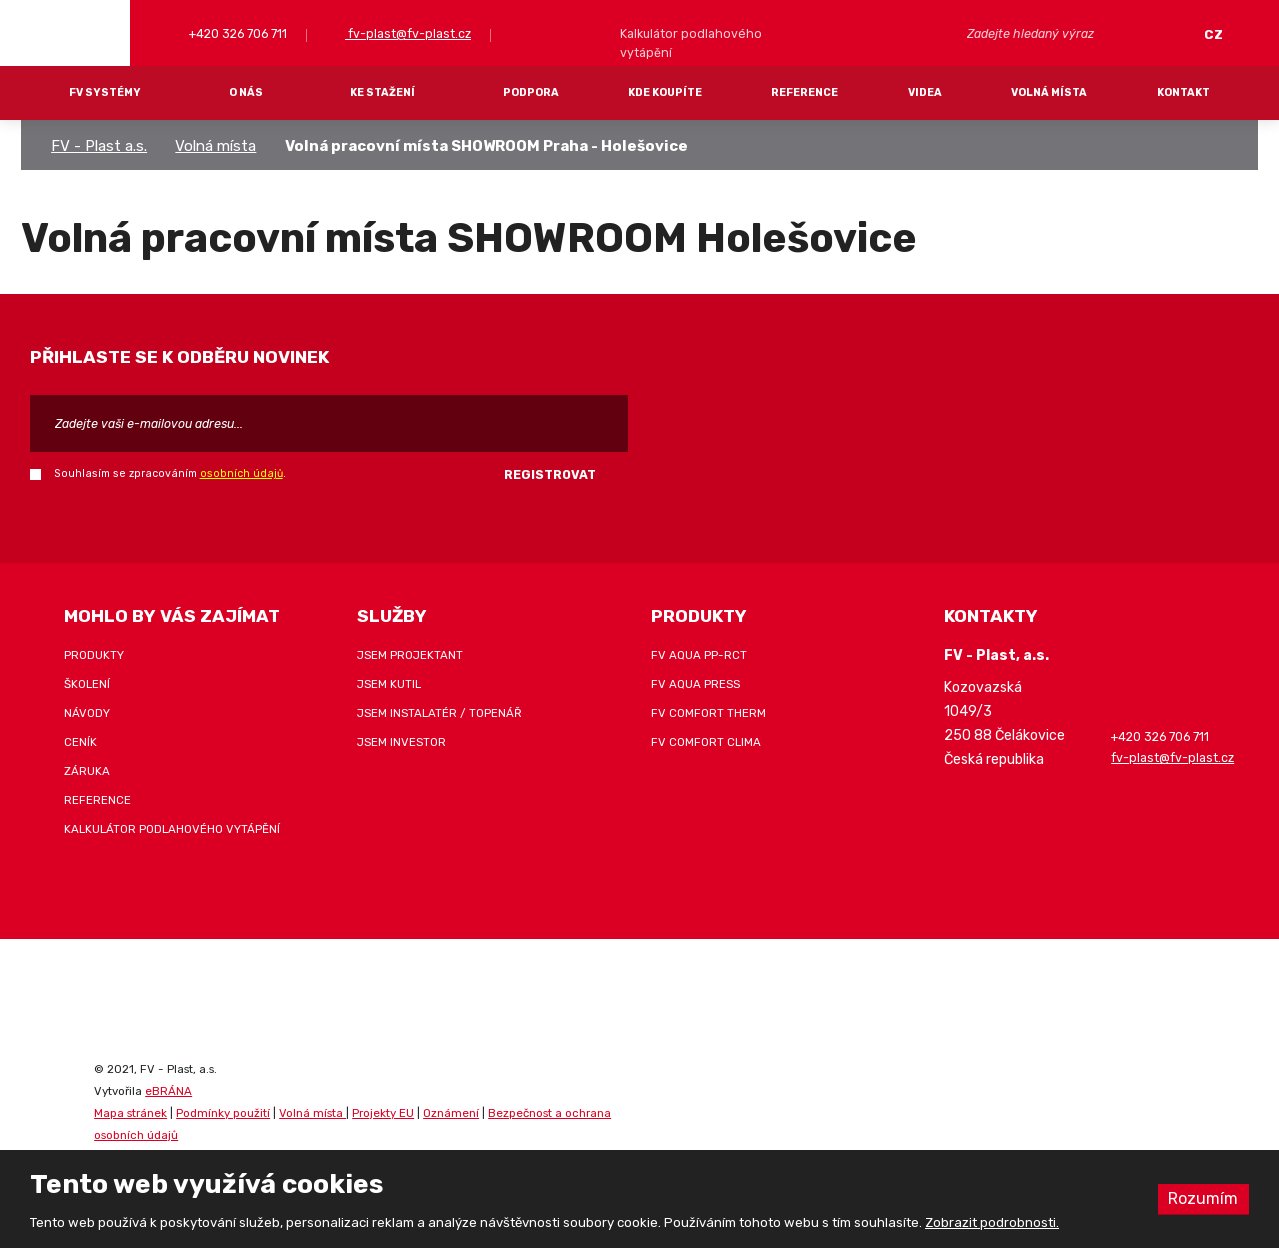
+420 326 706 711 (236, 33)
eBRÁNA (168, 1091)
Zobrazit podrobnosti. (992, 1222)
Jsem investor (401, 742)
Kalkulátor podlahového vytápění (172, 829)
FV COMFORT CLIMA (706, 742)
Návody (87, 713)
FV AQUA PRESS (695, 684)
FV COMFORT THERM (708, 713)
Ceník (80, 742)
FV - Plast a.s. (99, 146)
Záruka (87, 771)
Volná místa (1049, 92)
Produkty (94, 655)
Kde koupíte (665, 92)
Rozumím (1203, 1198)
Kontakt (1183, 92)
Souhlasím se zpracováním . (170, 473)
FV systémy (105, 92)
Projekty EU (383, 1113)
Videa (925, 92)
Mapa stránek (130, 1113)
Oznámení (451, 1113)
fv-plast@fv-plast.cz (408, 33)
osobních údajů (241, 473)
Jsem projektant (410, 655)
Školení (87, 684)
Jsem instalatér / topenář (439, 713)
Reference (804, 92)
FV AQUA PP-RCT (699, 655)
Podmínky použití (223, 1113)
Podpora (531, 92)
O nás (246, 92)
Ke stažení (382, 92)
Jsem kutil (389, 684)
